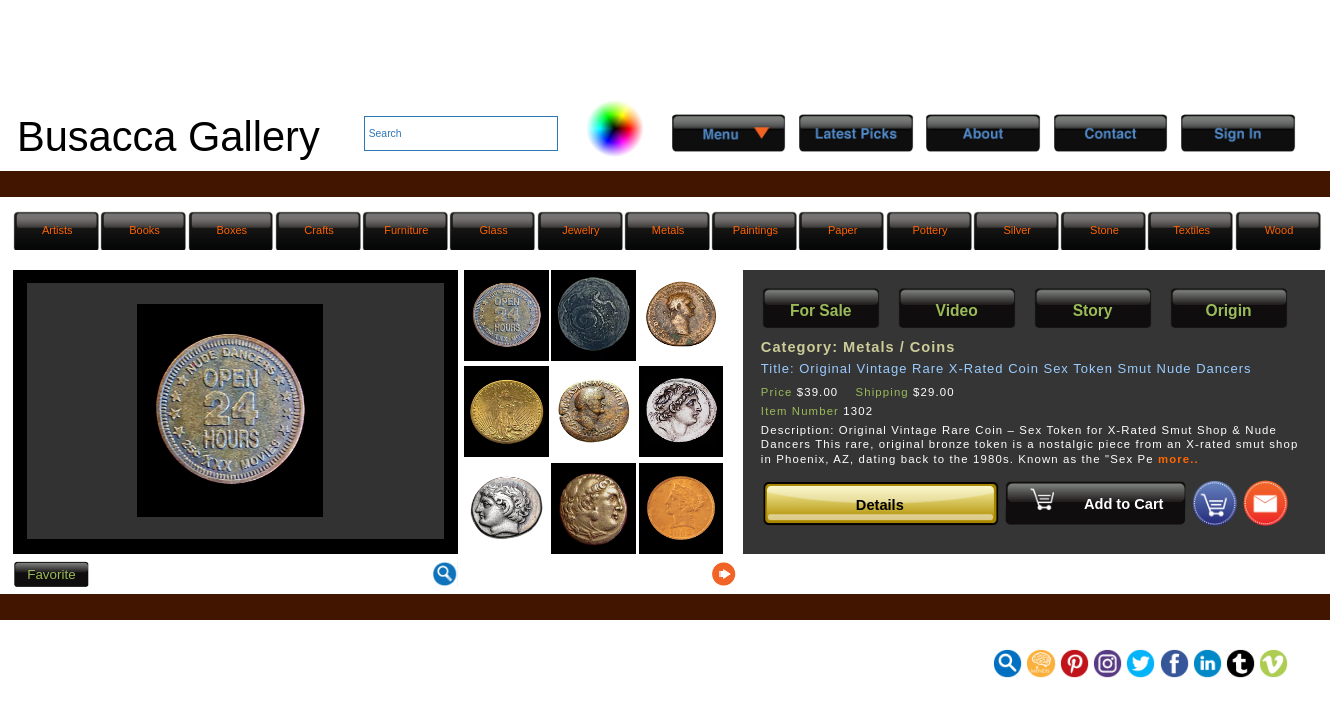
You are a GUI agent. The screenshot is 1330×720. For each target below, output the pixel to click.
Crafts (318, 230)
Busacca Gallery (168, 136)
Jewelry (580, 230)
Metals (668, 230)
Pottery (929, 230)
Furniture (406, 230)
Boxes (231, 230)
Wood (1279, 230)
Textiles (1191, 230)
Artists (57, 230)
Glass (493, 230)
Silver (1017, 230)
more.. (1178, 459)
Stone (1104, 230)
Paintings (755, 230)
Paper (842, 230)
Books (144, 230)
